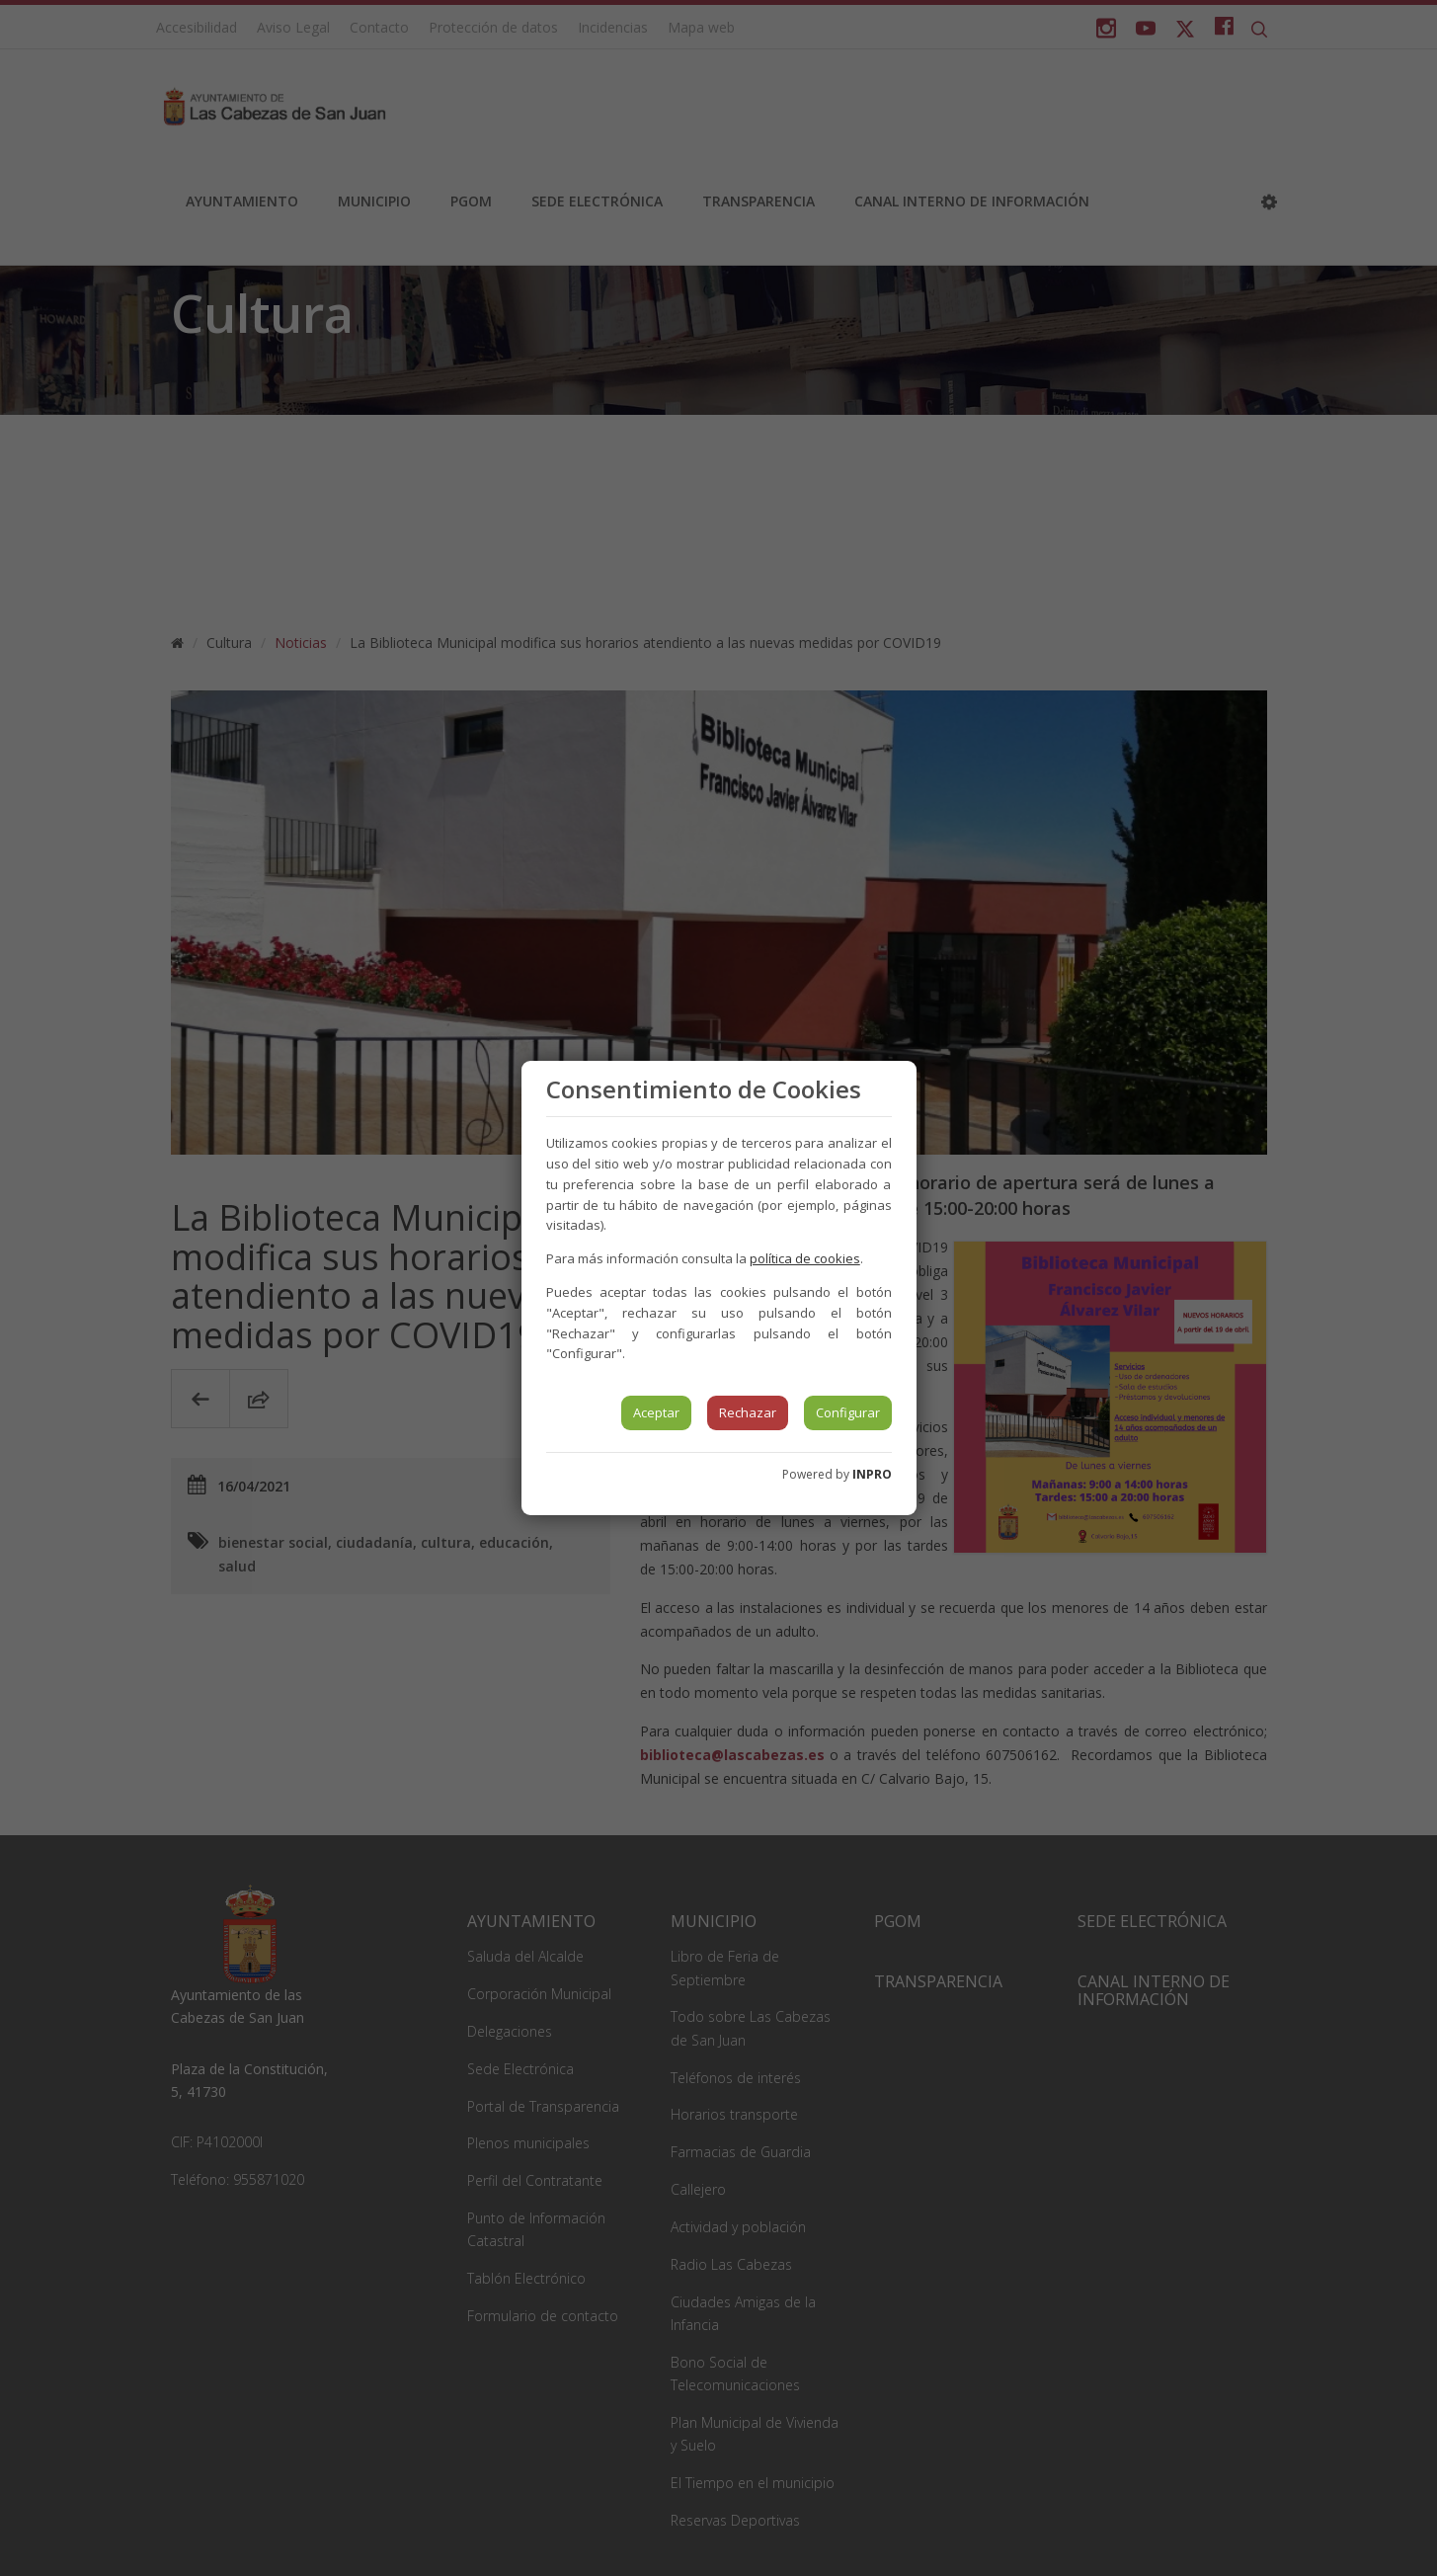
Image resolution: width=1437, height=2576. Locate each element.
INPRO (872, 1474)
